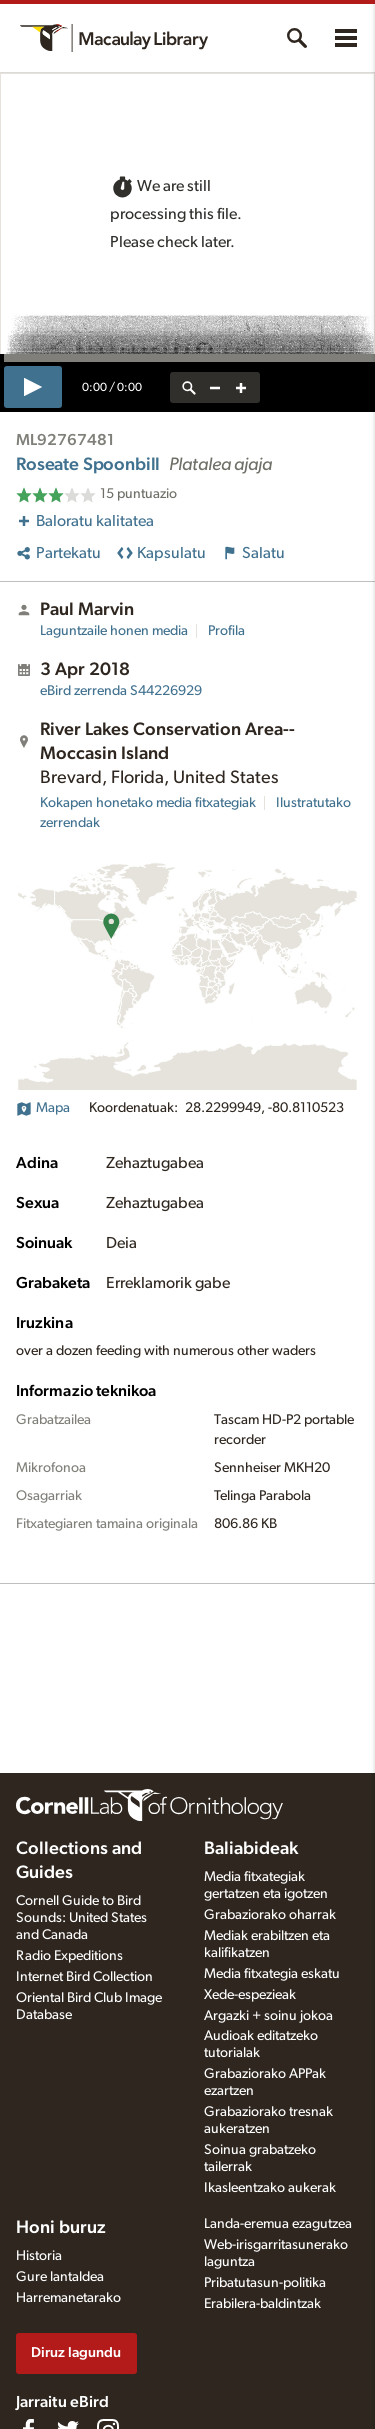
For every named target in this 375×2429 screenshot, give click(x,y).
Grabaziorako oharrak (270, 1915)
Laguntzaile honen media (114, 631)
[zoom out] (215, 387)
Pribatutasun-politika (265, 2283)
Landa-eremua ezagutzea (278, 2224)
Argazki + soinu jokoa (268, 2016)
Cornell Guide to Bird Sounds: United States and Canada (81, 1918)
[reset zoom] (189, 387)
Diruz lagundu (76, 2352)
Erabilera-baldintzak (262, 2304)
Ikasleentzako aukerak (270, 2188)
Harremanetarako (68, 2298)
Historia (39, 2256)
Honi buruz (61, 2228)
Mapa (43, 1108)
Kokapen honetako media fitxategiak (148, 803)
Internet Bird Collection (84, 1977)
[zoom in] (241, 387)
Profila (226, 631)
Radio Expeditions (69, 1956)
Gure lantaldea (60, 2277)
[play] (33, 387)
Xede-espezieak (250, 1995)
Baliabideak (251, 1849)
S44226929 (121, 691)
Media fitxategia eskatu (272, 1974)
